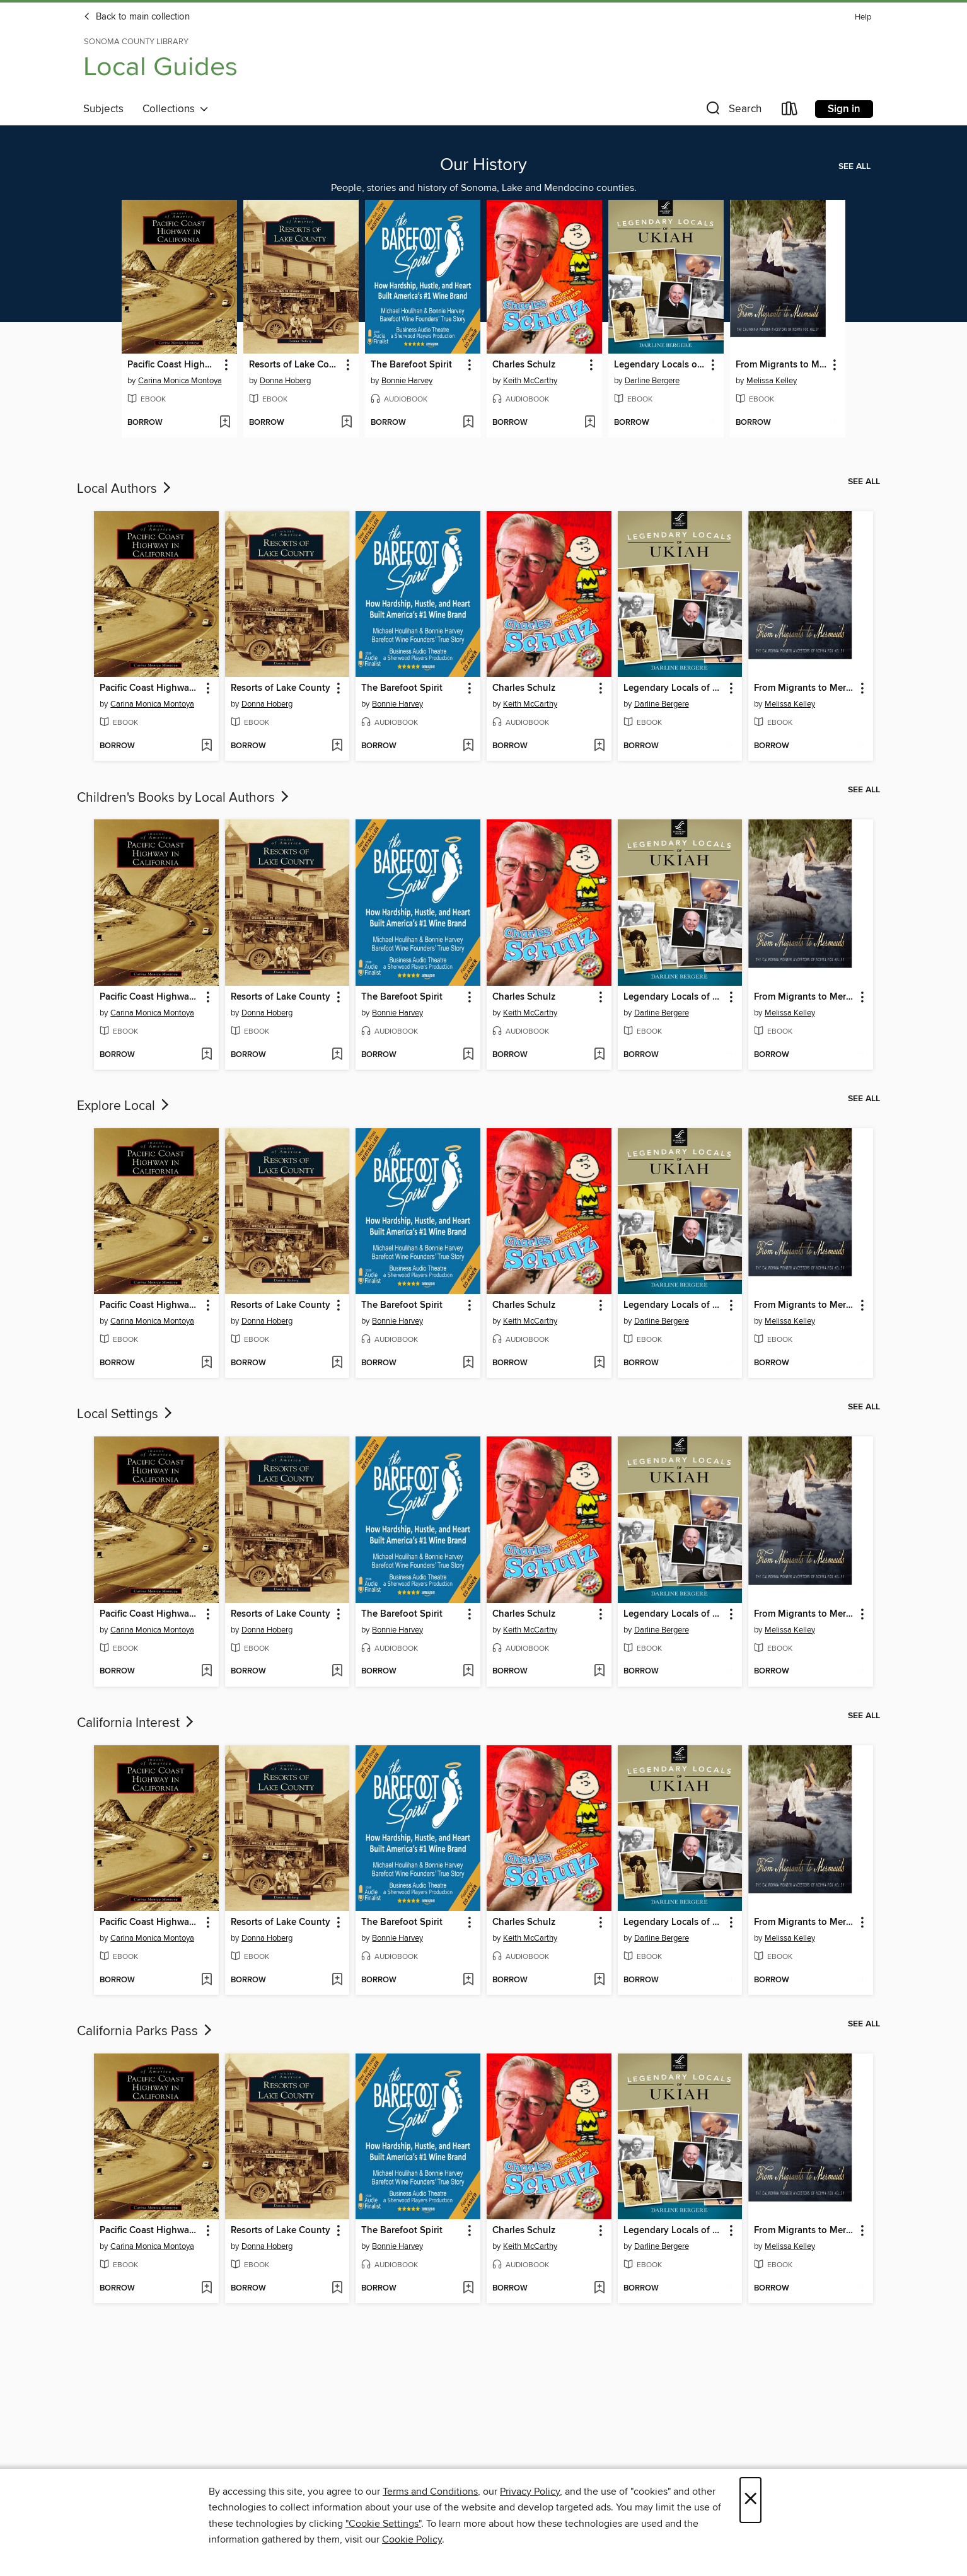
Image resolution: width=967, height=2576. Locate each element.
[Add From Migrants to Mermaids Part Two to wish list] (833, 423)
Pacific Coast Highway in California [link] (173, 365)
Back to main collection (136, 17)
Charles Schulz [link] (523, 365)
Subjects (103, 109)
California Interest (136, 1723)
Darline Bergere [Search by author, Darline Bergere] (652, 381)
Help (863, 17)
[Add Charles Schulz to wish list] (590, 423)
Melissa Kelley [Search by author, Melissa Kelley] (771, 381)
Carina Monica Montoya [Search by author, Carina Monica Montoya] (180, 381)
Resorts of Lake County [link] (295, 365)
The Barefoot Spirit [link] (411, 365)
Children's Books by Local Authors (184, 798)
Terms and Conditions (430, 2491)
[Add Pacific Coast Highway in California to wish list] (225, 423)
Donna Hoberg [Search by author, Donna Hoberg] (285, 381)
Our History (483, 165)
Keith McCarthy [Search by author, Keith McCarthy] (530, 381)
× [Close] (750, 2500)
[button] (732, 111)
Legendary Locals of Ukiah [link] (660, 365)
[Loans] (790, 111)
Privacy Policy (530, 2491)
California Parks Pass (145, 2031)
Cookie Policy (412, 2539)
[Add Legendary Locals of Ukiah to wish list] (711, 423)
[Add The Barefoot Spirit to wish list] (468, 423)
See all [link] (854, 166)
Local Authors (125, 489)
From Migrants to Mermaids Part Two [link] (782, 365)
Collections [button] (175, 109)
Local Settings (126, 1414)
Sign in (844, 109)
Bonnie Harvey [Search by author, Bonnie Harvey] (406, 381)
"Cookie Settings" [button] (383, 2523)
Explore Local (124, 1106)
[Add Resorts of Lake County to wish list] (346, 423)
